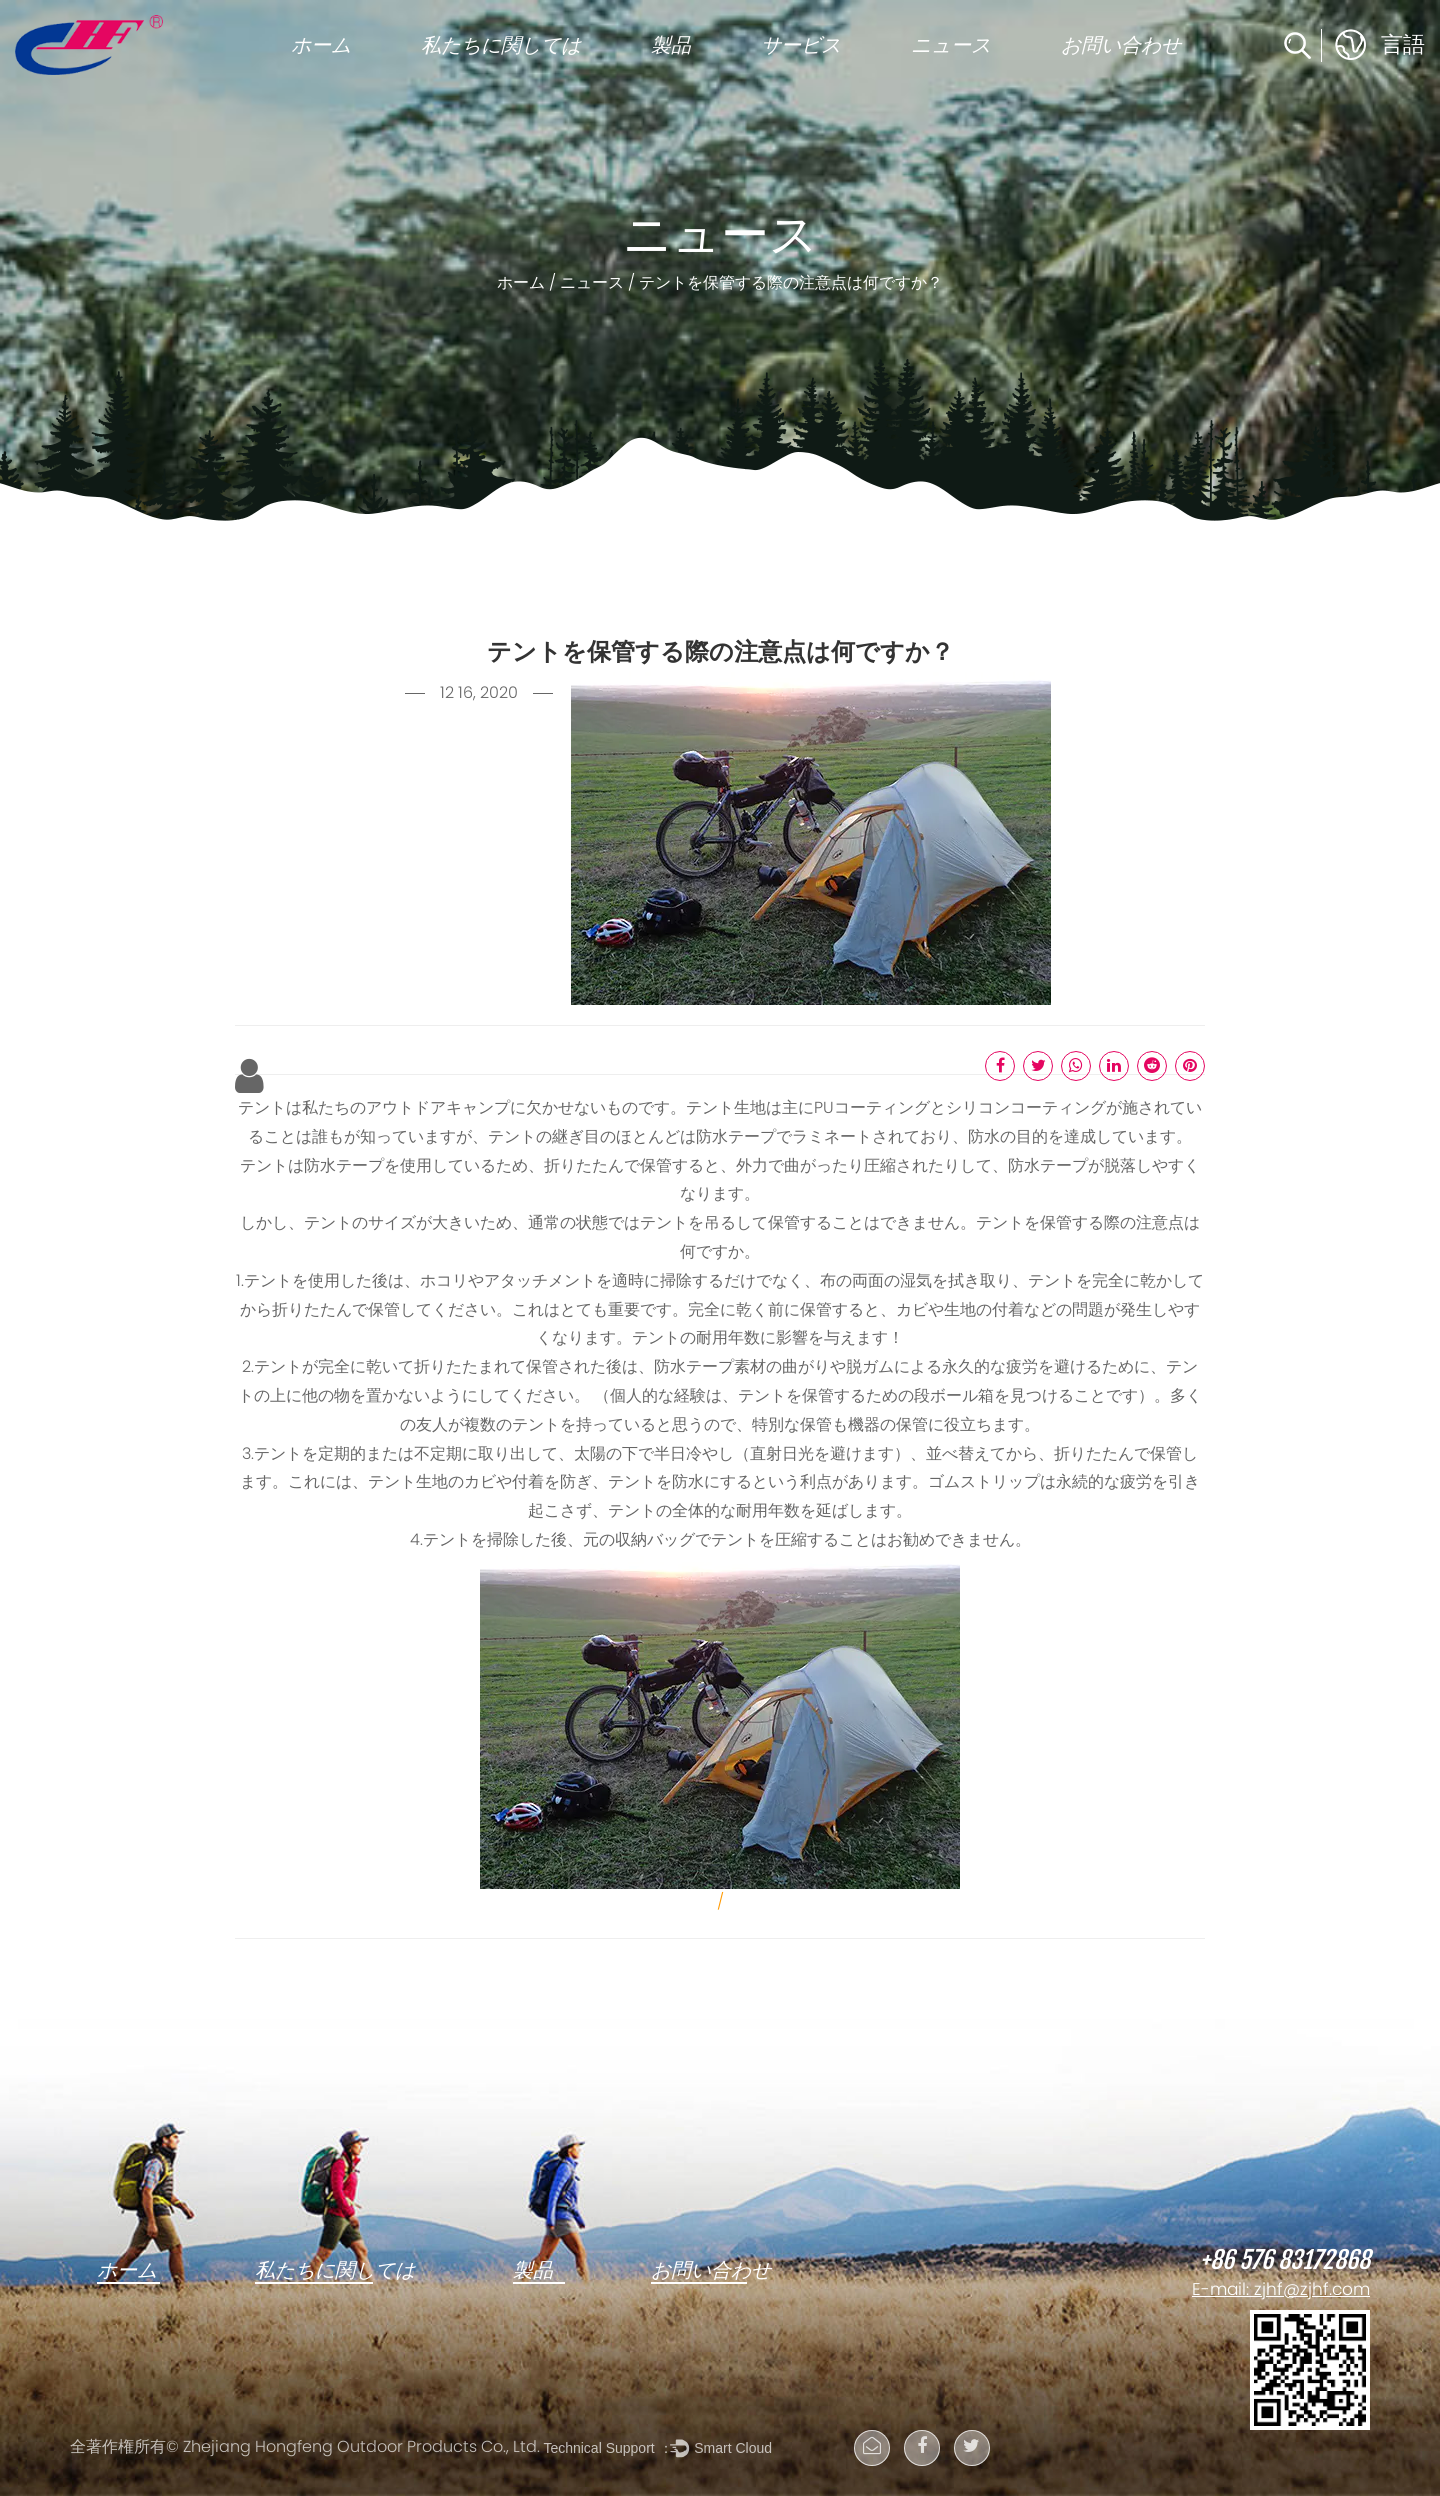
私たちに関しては (501, 45)
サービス (801, 45)
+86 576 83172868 (1285, 2261)
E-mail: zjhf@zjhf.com (1281, 2291)
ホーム (321, 45)
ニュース (951, 45)
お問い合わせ (1121, 45)
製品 (671, 45)
